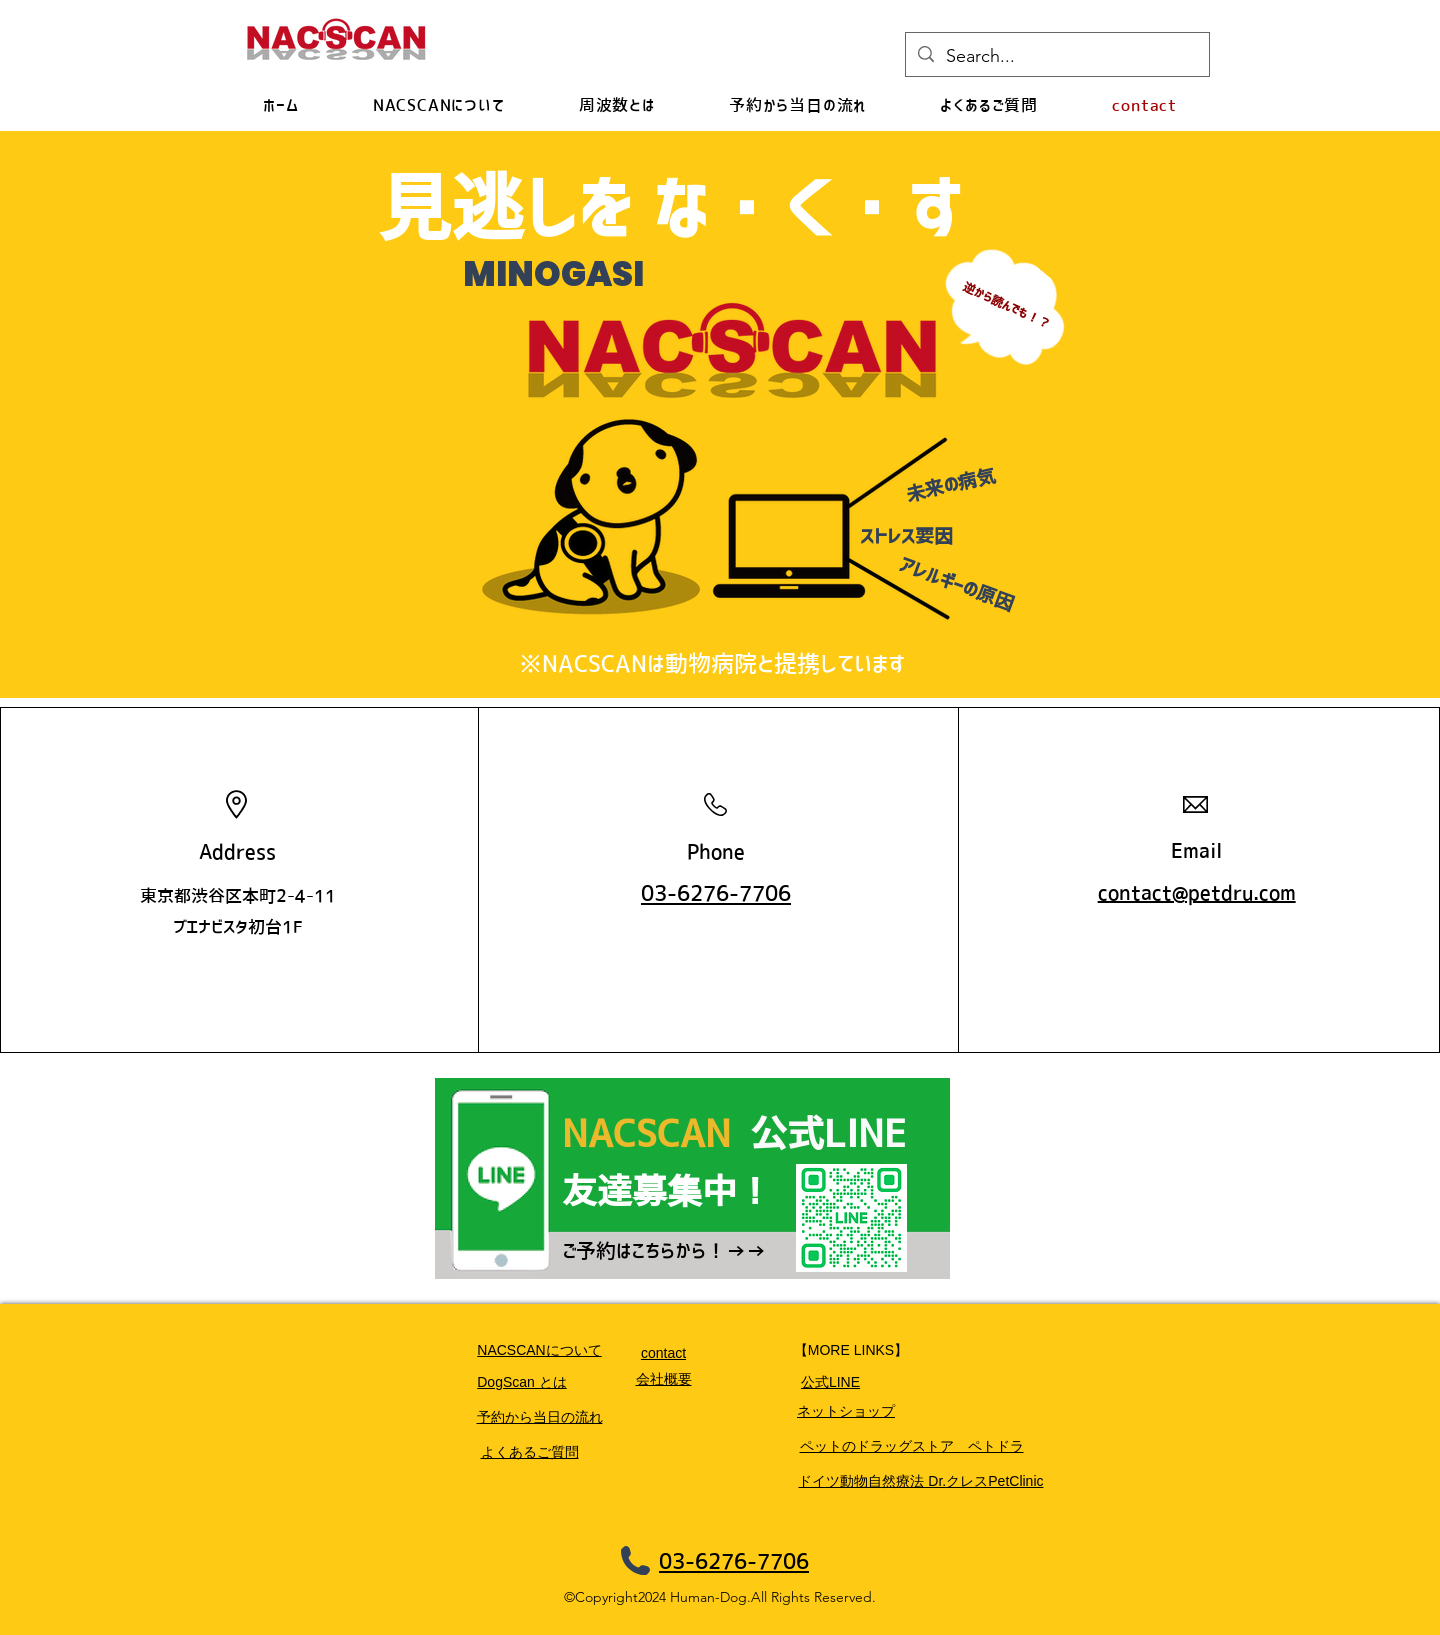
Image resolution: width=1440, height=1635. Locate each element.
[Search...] (1056, 57)
